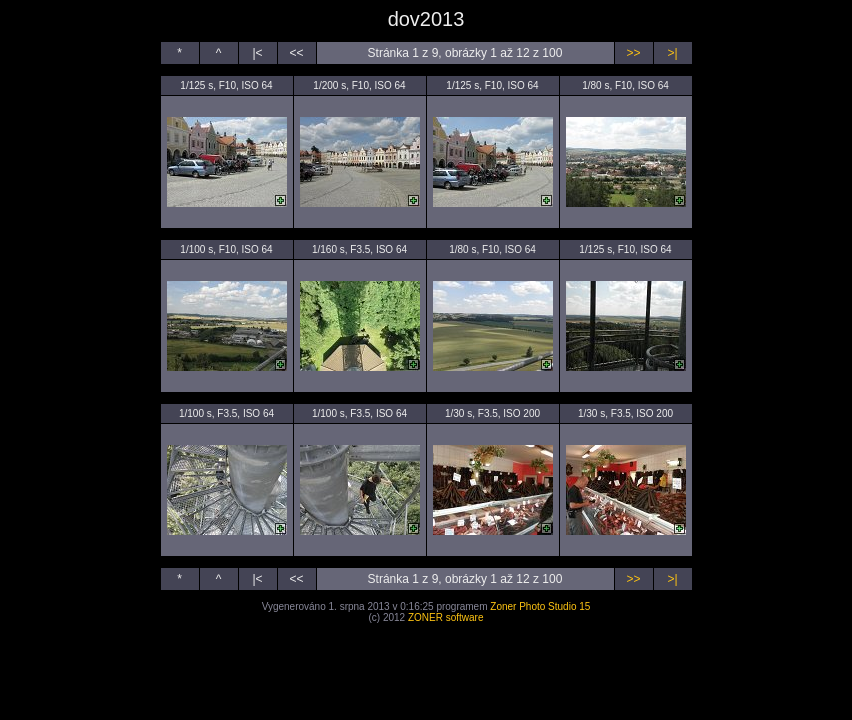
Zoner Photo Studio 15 (540, 606)
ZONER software (446, 617)
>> (633, 53)
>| (672, 53)
